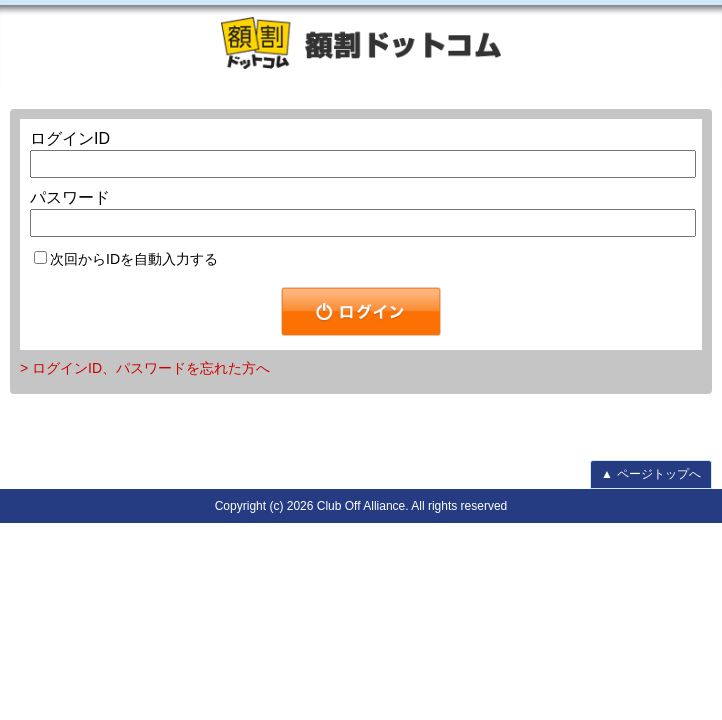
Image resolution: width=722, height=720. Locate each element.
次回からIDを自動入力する (126, 259)
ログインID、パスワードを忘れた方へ (151, 368)
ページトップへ (651, 474)
